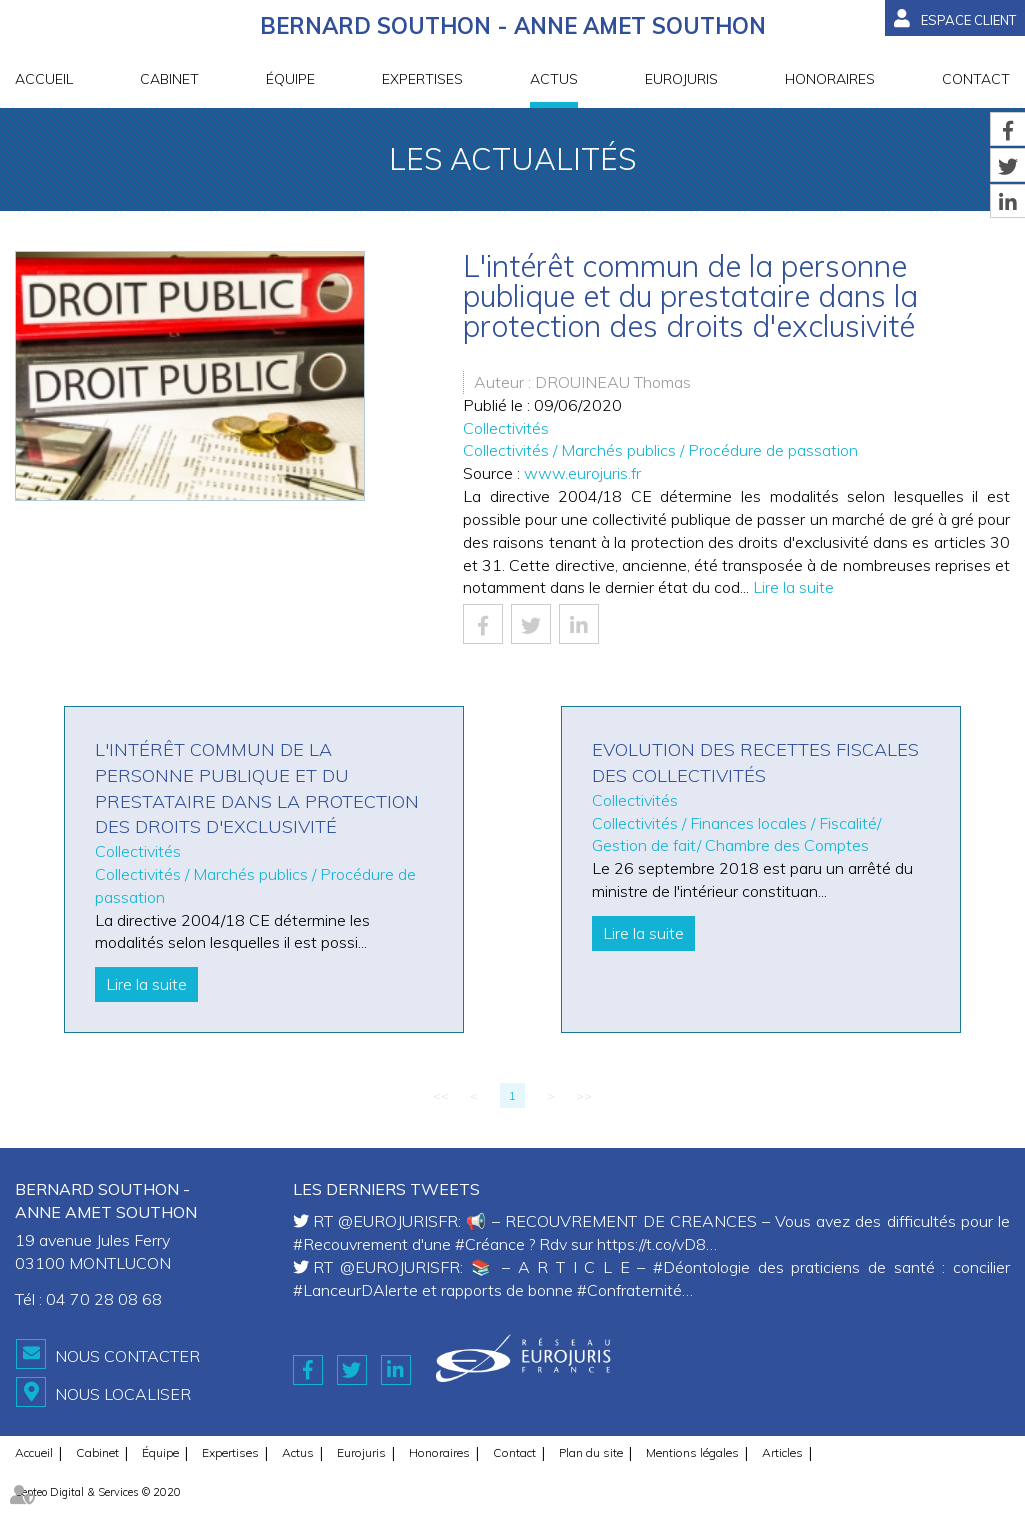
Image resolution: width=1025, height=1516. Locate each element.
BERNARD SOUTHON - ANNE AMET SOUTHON (513, 26)
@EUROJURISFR (398, 1221)
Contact (976, 79)
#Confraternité (629, 1290)
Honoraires (830, 79)
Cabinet (169, 79)
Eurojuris (681, 79)
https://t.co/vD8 (651, 1244)
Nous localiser (123, 1394)
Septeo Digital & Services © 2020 (98, 1492)
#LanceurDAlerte (355, 1290)
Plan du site (591, 1452)
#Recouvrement (350, 1244)
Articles (782, 1452)
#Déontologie (701, 1267)
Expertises (422, 79)
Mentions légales (692, 1452)
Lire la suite (793, 587)
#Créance (490, 1244)
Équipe (290, 79)
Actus (554, 79)
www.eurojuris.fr (582, 473)
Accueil (44, 79)
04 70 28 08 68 (104, 1299)
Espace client (968, 20)
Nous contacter (127, 1356)
